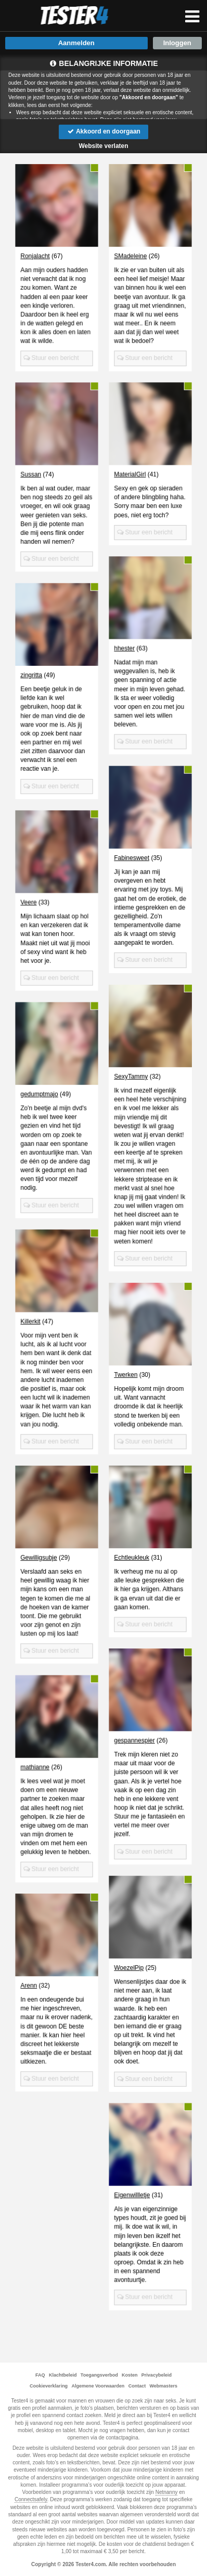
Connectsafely (31, 2499)
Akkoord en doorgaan (103, 131)
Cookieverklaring (49, 2386)
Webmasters (163, 2386)
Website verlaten (103, 146)
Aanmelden (76, 43)
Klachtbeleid (63, 2375)
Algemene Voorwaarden (97, 2386)
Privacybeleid (156, 2375)
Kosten (130, 2375)
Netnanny (167, 2492)
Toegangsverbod (99, 2375)
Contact (137, 2386)
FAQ (40, 2375)
